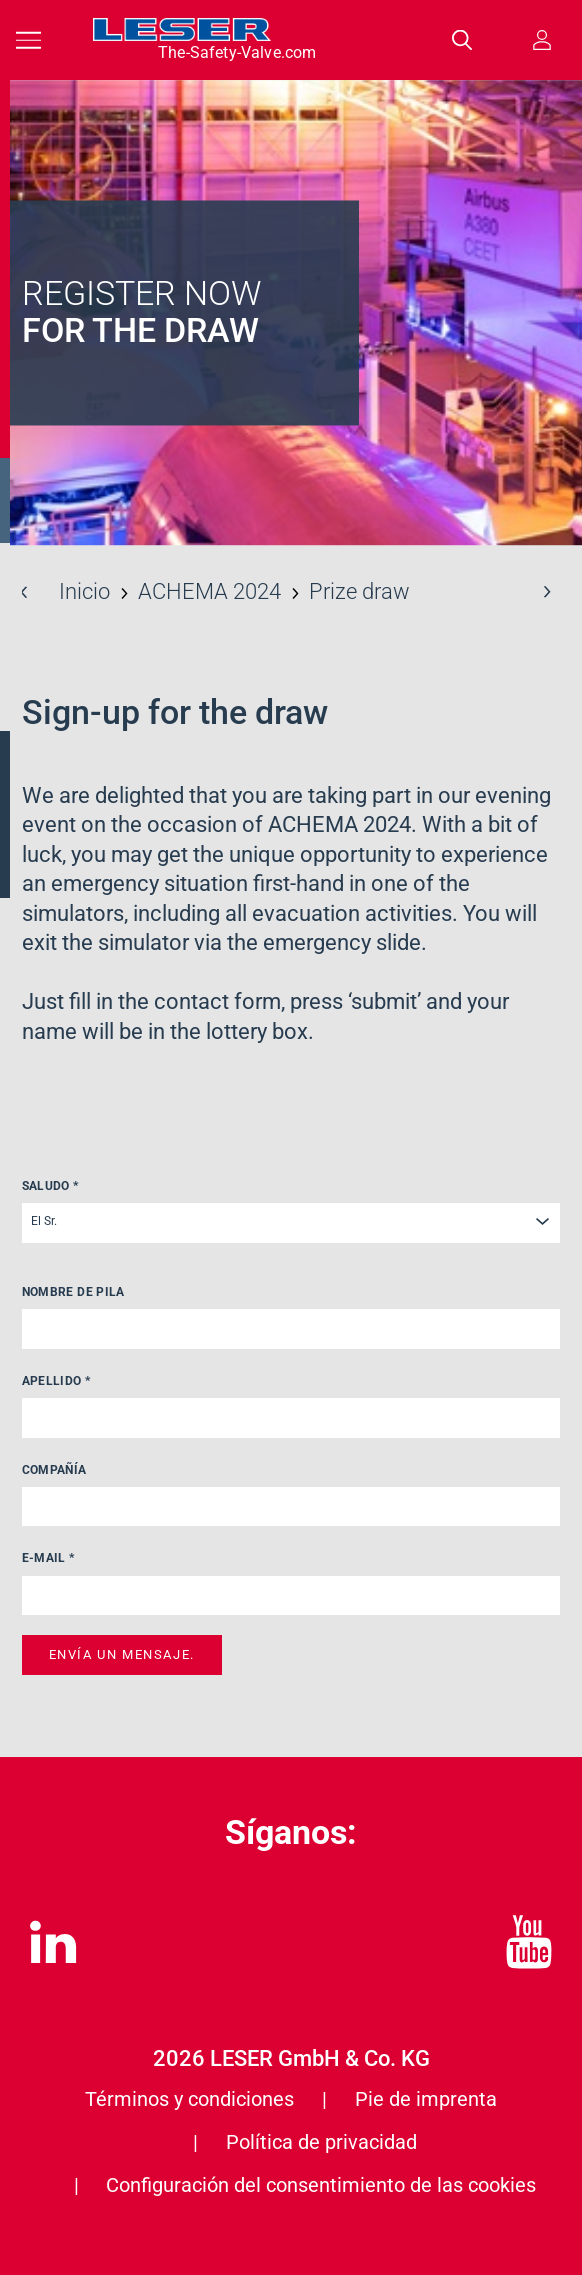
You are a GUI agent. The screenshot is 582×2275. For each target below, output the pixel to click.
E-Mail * (48, 1558)
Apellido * (56, 1381)
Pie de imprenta (426, 2099)
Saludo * (50, 1186)
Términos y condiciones (189, 2099)
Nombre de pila (73, 1292)
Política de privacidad (321, 2142)
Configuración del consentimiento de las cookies (321, 2185)
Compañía (54, 1470)
